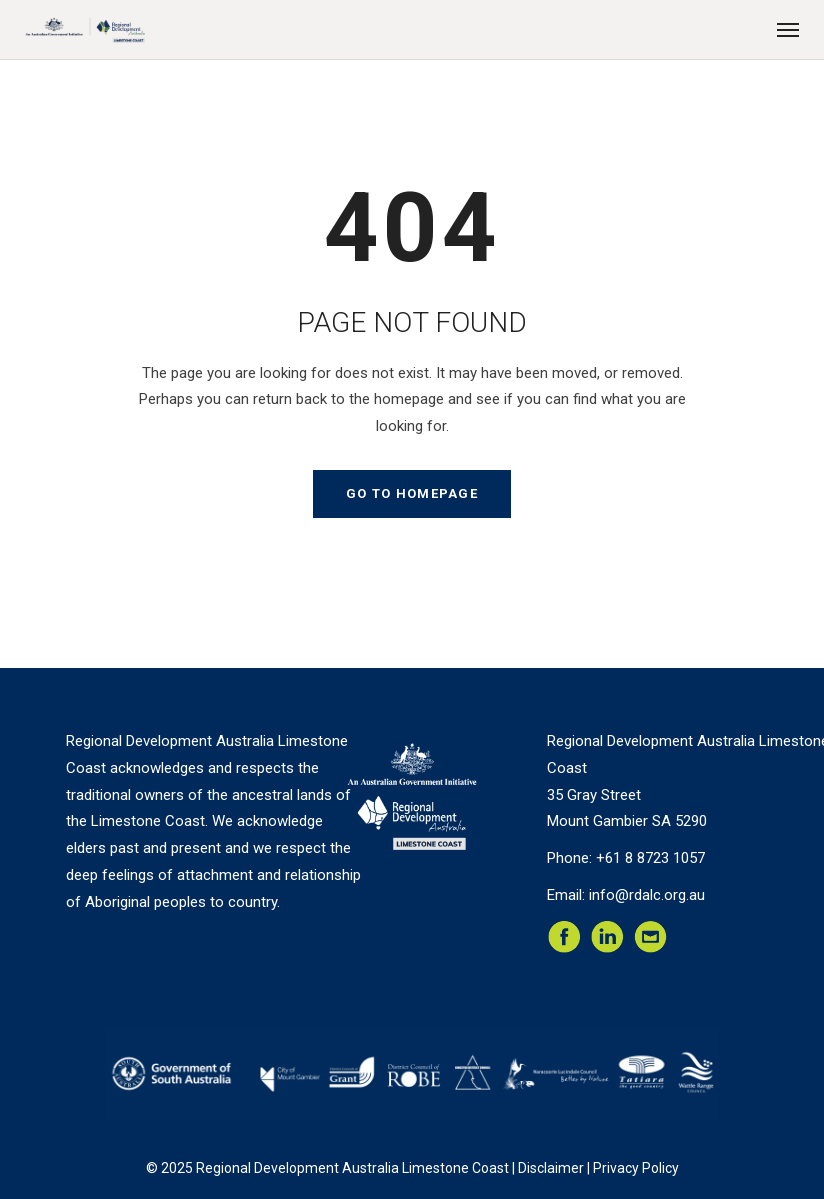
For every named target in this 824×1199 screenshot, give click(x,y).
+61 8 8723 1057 (650, 858)
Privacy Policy (636, 1168)
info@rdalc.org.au (647, 895)
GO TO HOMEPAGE (412, 493)
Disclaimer (551, 1168)
